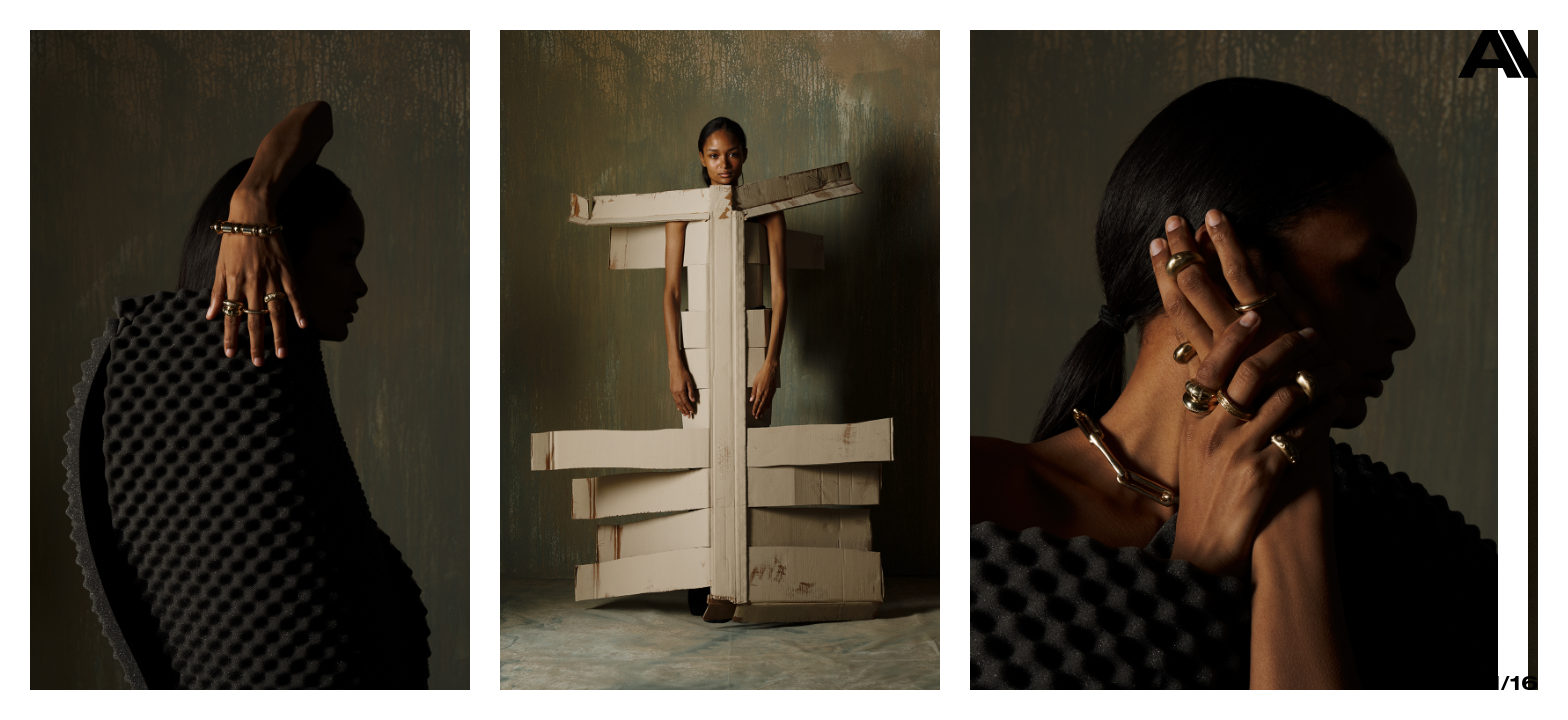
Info (1425, 682)
